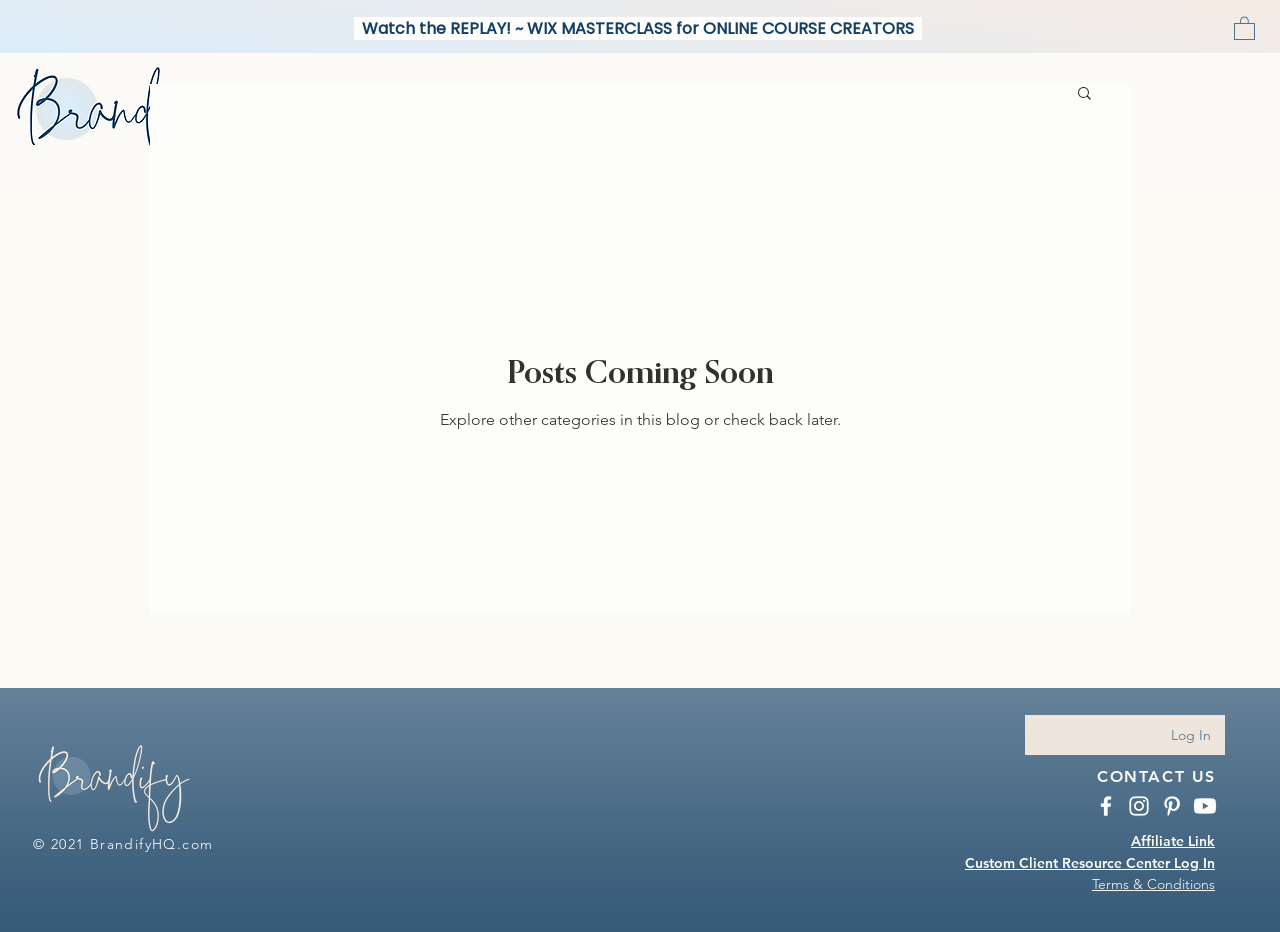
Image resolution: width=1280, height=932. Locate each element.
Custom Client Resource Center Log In (1090, 863)
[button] (1244, 27)
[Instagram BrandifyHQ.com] (1139, 806)
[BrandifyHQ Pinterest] (1172, 806)
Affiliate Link (1173, 841)
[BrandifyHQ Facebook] (1106, 806)
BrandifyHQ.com (152, 844)
